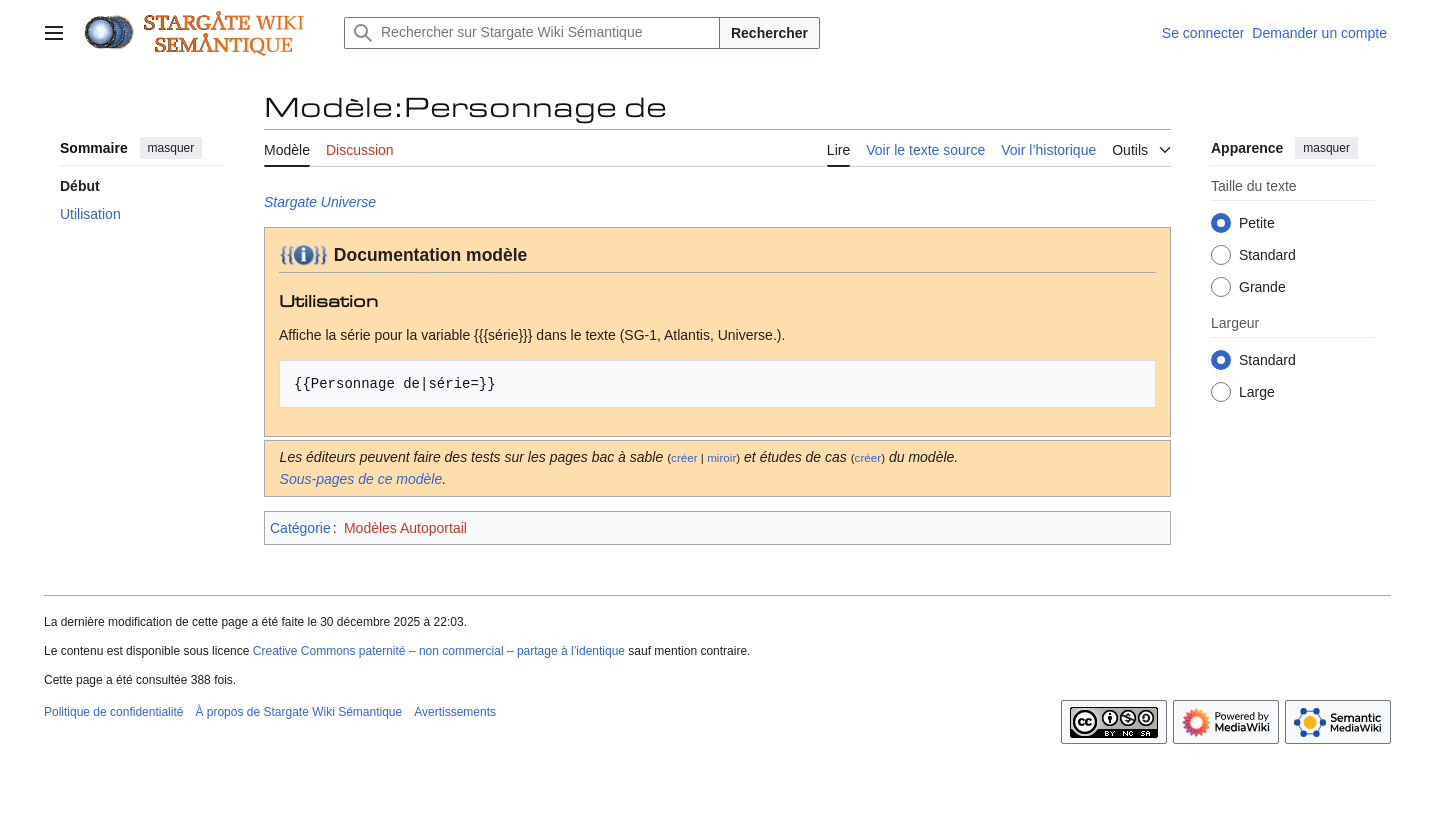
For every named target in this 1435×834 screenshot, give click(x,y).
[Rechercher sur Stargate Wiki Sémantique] (532, 33)
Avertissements (455, 712)
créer (684, 457)
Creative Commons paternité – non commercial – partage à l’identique (439, 651)
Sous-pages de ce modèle (361, 479)
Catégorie (300, 528)
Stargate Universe (320, 202)
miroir (721, 457)
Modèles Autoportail (405, 528)
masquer (171, 148)
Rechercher (769, 33)
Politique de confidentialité (113, 712)
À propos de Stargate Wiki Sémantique (298, 712)
